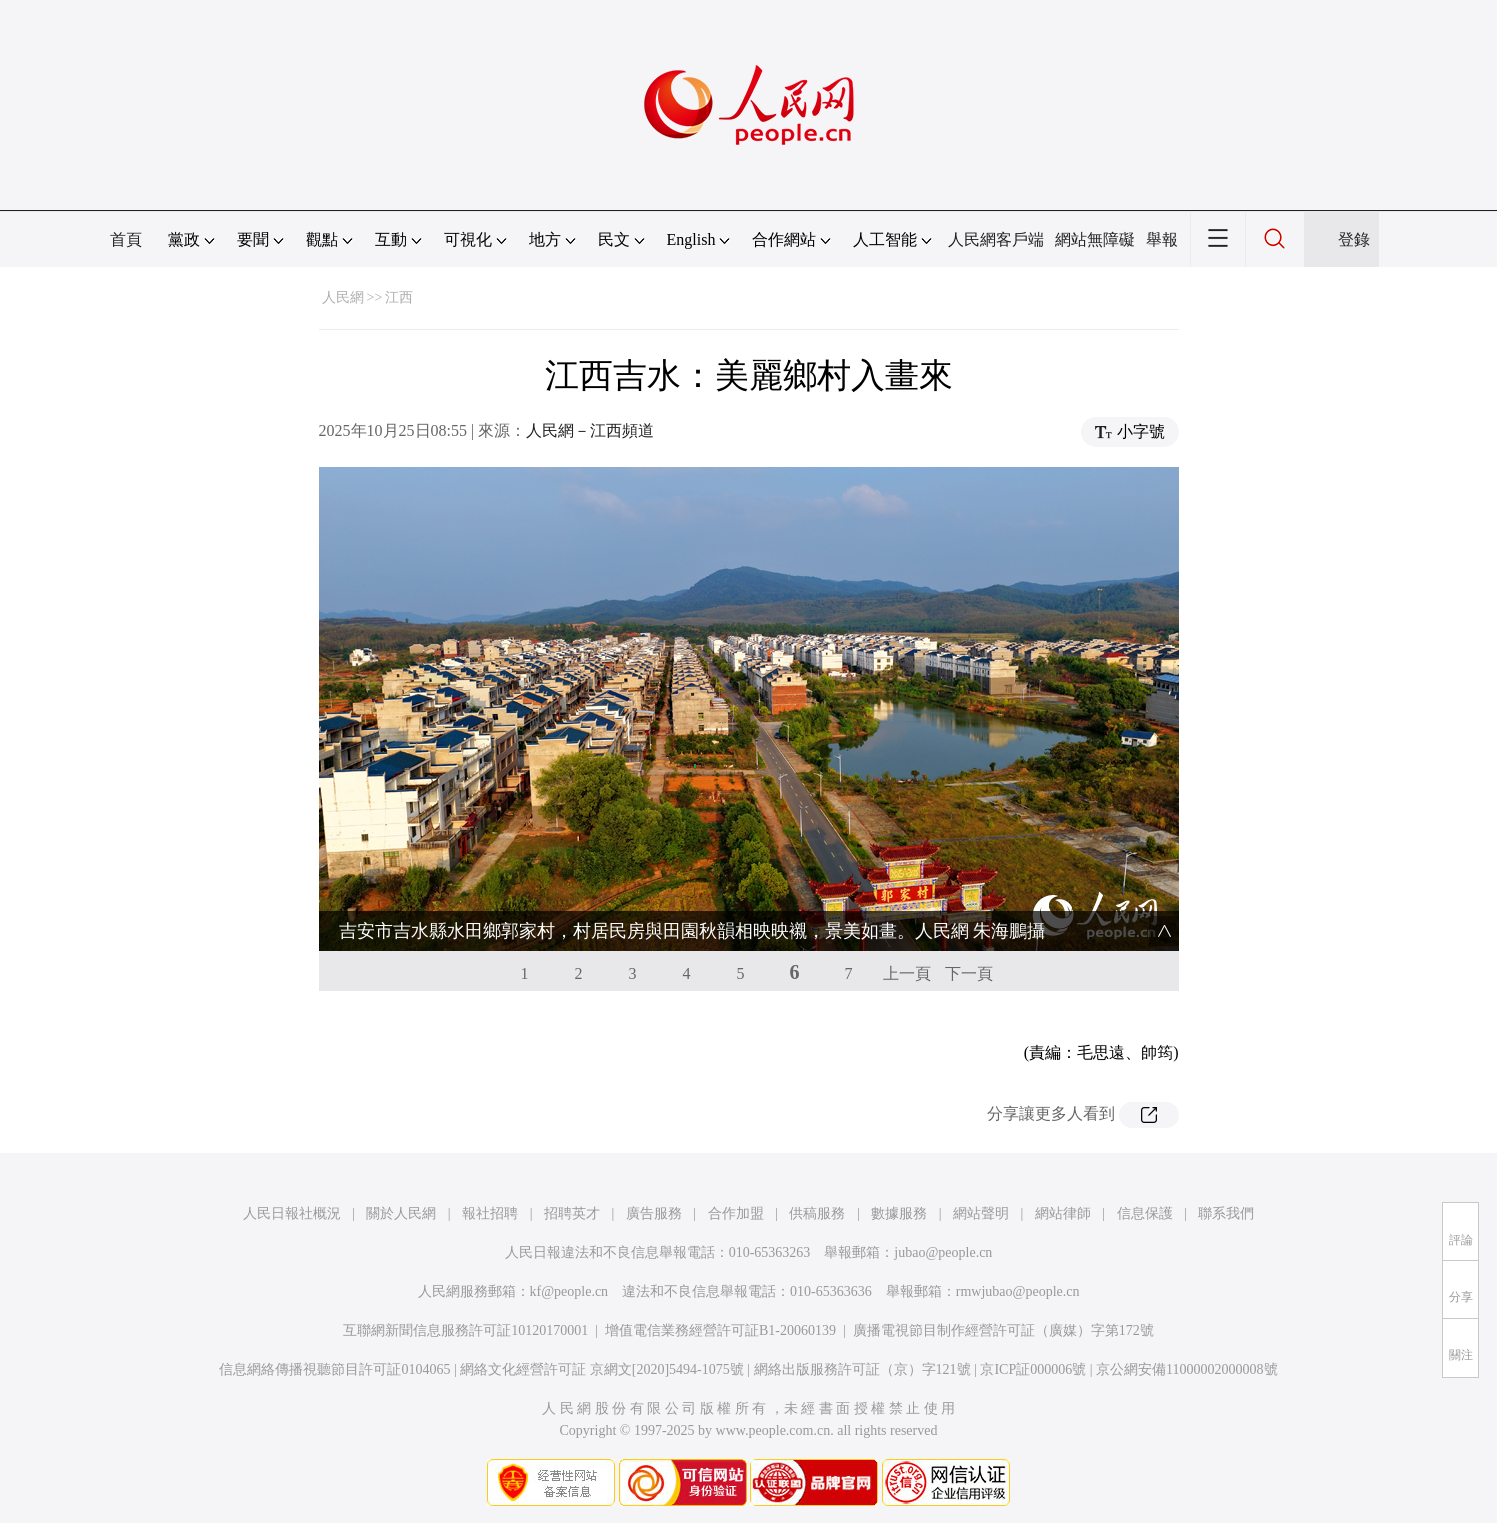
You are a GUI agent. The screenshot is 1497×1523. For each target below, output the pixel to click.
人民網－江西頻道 (590, 430)
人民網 (343, 297)
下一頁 (969, 973)
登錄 (1354, 239)
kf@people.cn (569, 1291)
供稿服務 (817, 1213)
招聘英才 (572, 1213)
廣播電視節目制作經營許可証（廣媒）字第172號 (1003, 1330)
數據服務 (899, 1213)
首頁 (126, 239)
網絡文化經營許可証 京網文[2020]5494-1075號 (602, 1369)
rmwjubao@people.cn (1018, 1291)
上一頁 (907, 973)
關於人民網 (401, 1213)
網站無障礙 (1095, 239)
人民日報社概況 (292, 1213)
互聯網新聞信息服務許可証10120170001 (465, 1330)
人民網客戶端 (996, 239)
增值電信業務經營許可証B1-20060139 (720, 1330)
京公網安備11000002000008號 (1186, 1369)
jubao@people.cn (943, 1252)
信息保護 (1145, 1213)
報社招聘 (490, 1213)
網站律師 (1063, 1213)
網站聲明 (981, 1213)
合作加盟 (736, 1213)
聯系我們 (1226, 1213)
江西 (399, 297)
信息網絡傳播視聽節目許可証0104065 (334, 1369)
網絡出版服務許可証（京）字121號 (862, 1369)
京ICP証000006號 (1033, 1369)
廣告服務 (654, 1213)
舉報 (1162, 239)
